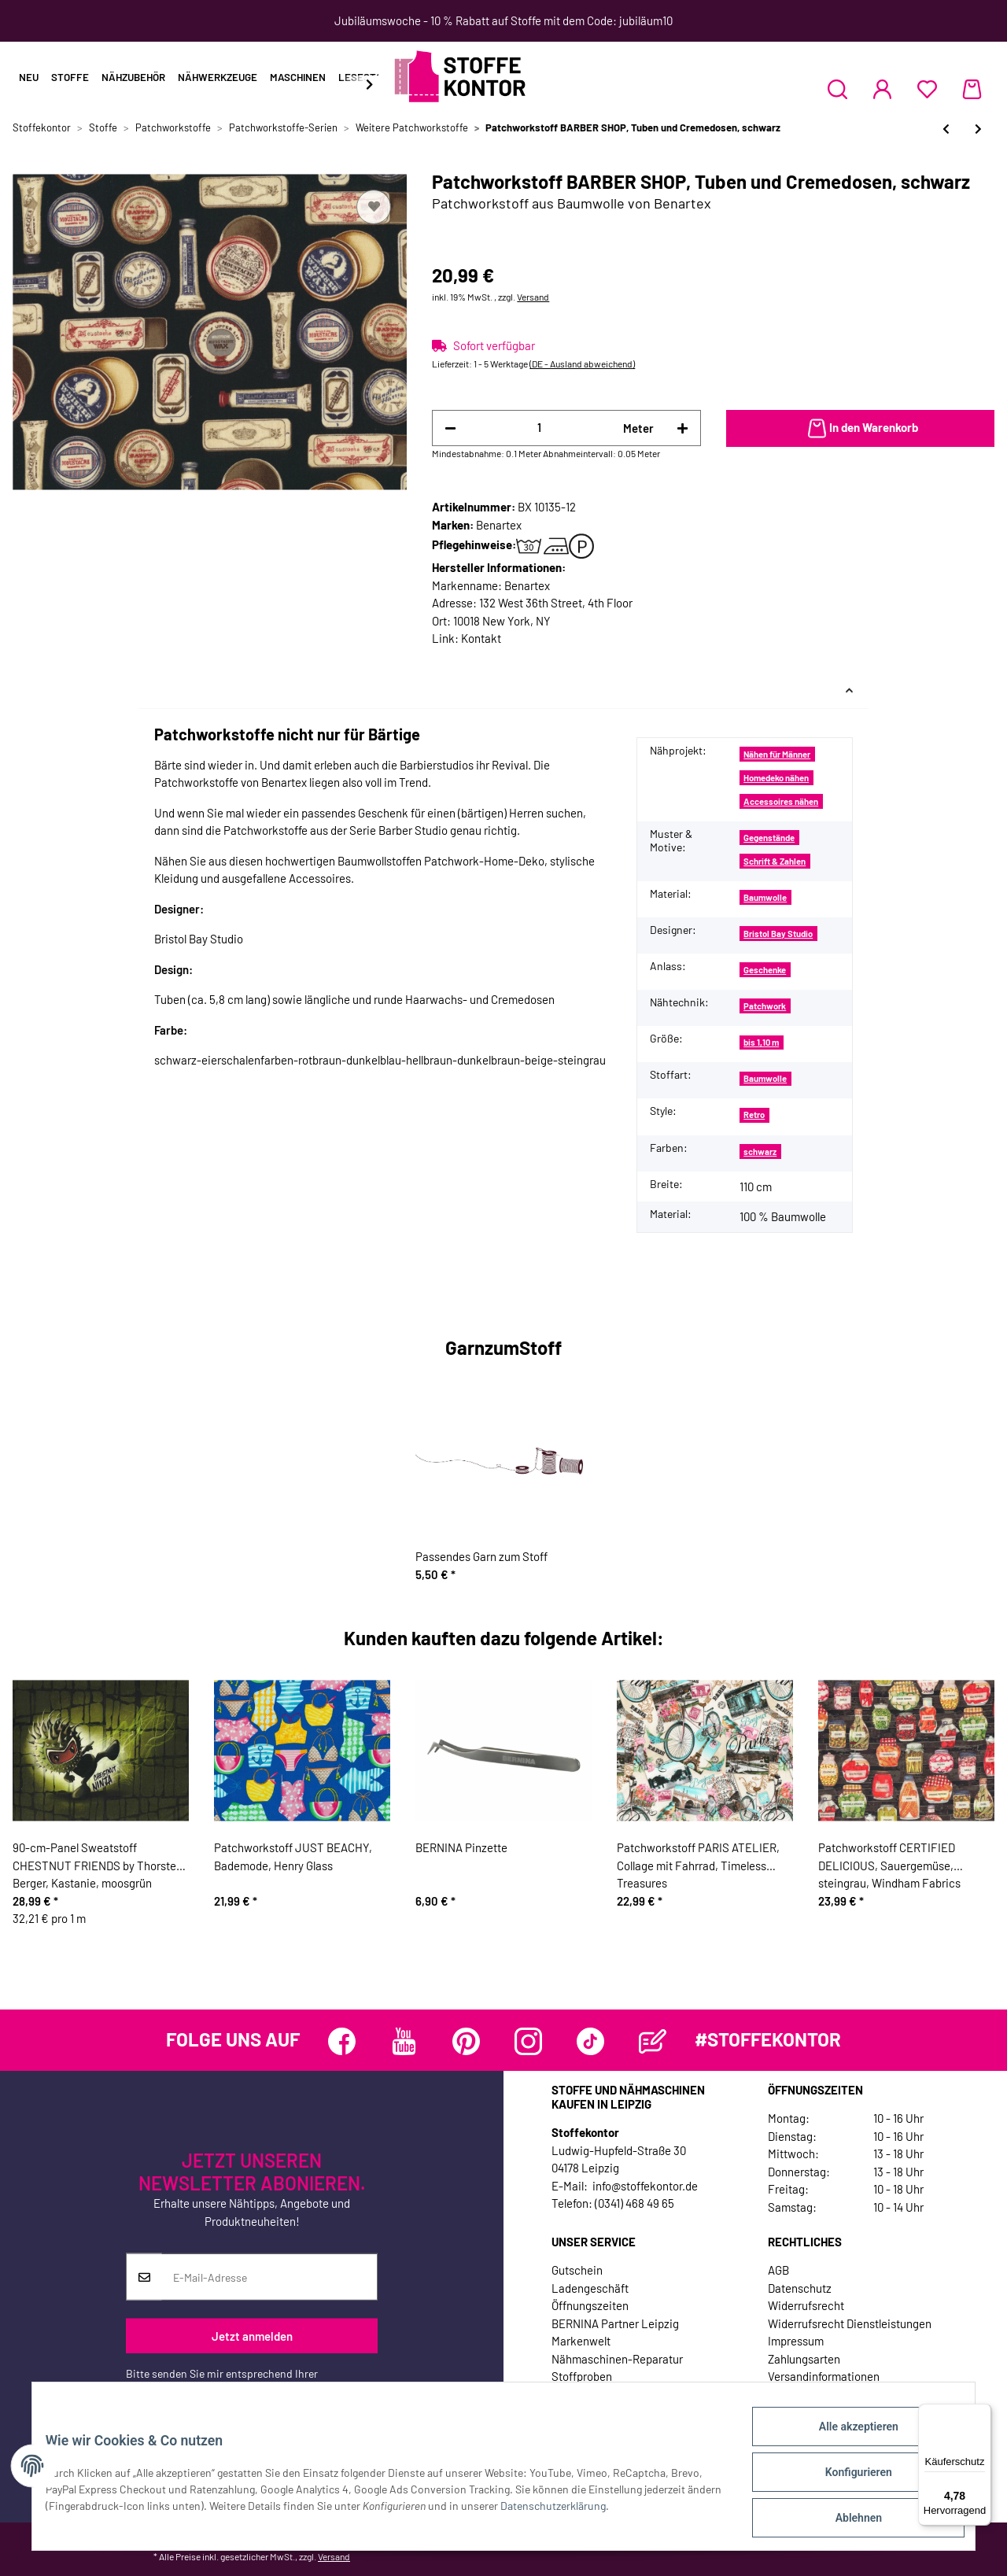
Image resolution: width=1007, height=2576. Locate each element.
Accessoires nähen (780, 801)
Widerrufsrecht (806, 2305)
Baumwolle (765, 897)
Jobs (564, 2394)
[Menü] (981, 2413)
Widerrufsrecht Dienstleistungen (849, 2323)
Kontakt (481, 638)
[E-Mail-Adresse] (269, 2277)
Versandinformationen (824, 2376)
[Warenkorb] (972, 89)
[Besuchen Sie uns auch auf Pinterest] (466, 2041)
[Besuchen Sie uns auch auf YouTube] (404, 2041)
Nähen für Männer (776, 754)
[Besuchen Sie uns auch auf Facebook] (342, 2041)
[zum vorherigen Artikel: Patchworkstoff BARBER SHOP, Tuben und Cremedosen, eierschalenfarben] (946, 129)
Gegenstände (769, 837)
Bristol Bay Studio (778, 933)
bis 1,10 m (761, 1042)
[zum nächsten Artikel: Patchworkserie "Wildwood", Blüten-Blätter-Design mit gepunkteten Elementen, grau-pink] (978, 129)
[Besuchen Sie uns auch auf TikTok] (590, 2041)
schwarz (759, 1151)
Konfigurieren (846, 2479)
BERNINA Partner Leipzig (615, 2323)
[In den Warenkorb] (860, 429)
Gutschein (577, 2270)
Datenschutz (800, 2288)
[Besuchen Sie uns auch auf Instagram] (528, 2041)
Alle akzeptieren (846, 2438)
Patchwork (764, 1006)
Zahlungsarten (804, 2359)
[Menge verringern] (450, 428)
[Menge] (539, 428)
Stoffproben (581, 2376)
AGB (778, 2270)
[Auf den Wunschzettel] (373, 207)
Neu (29, 77)
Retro (754, 1114)
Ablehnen (846, 2520)
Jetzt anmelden (252, 2336)
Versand (533, 296)
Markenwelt (580, 2341)
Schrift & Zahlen (774, 861)
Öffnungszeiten (590, 2305)
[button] (837, 89)
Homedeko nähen (776, 778)
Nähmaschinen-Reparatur (617, 2359)
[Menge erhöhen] (682, 428)
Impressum (796, 2341)
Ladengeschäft (590, 2288)
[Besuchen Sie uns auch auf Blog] (653, 2041)
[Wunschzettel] (927, 89)
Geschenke (764, 970)
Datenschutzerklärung (178, 2390)
